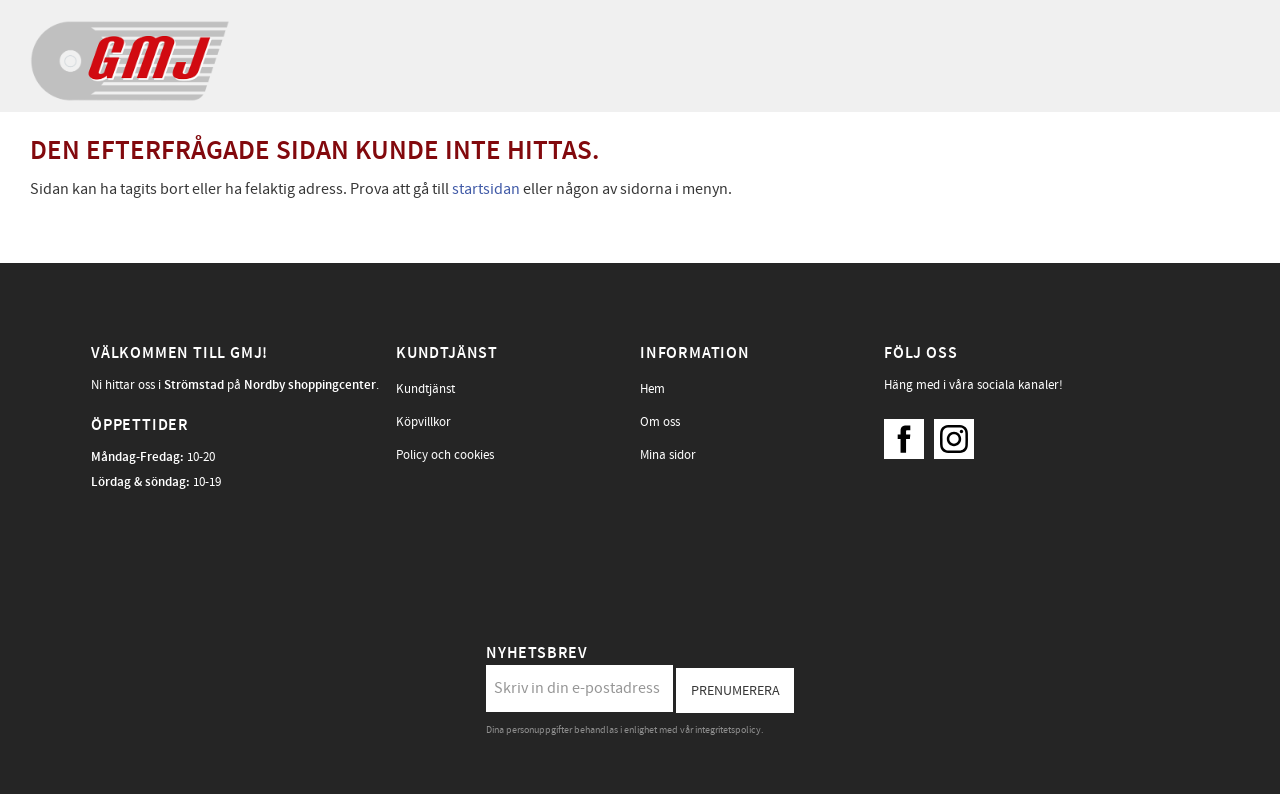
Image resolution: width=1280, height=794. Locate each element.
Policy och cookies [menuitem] (445, 455)
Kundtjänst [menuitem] (425, 389)
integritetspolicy (728, 730)
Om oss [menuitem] (660, 422)
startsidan (486, 189)
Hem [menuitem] (652, 389)
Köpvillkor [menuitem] (423, 422)
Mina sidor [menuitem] (668, 455)
